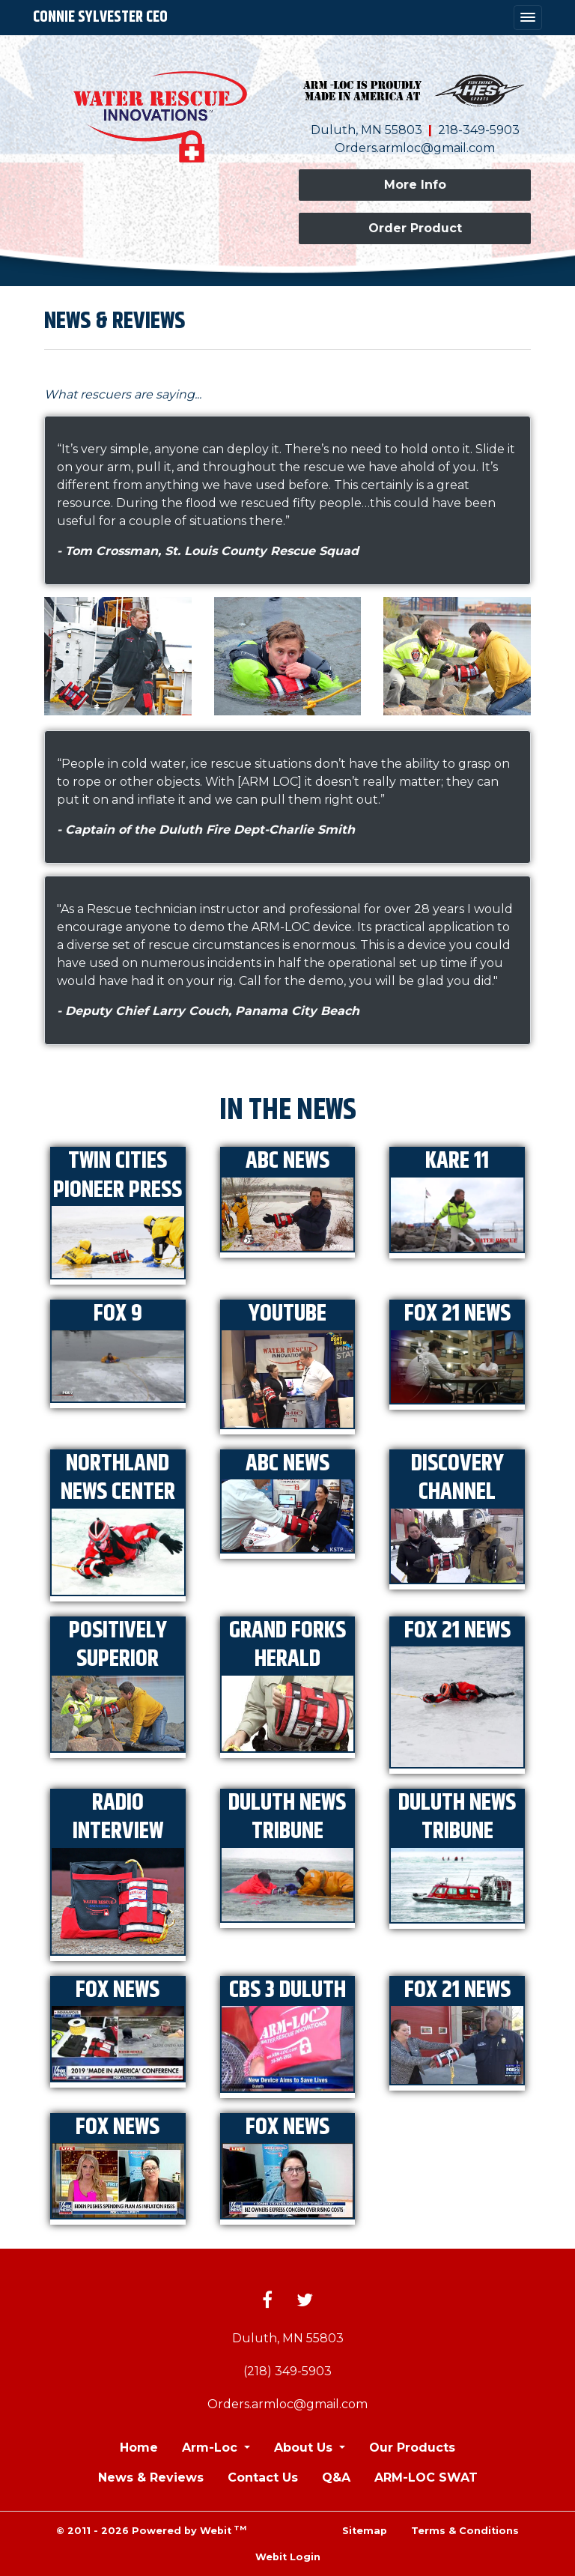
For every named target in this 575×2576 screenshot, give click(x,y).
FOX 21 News (457, 1314)
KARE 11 (457, 1161)
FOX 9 (118, 1314)
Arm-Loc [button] (211, 2447)
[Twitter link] (305, 2301)
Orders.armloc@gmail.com (415, 148)
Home (139, 2447)
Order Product (415, 228)
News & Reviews (151, 2477)
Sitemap (364, 2530)
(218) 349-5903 (287, 2371)
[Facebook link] (267, 2301)
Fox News (117, 1990)
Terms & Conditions (465, 2530)
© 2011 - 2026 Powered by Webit (151, 2530)
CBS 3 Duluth (287, 1990)
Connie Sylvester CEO (100, 17)
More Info (415, 185)
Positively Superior (118, 1645)
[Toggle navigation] (528, 17)
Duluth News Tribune (287, 1817)
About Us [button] (305, 2447)
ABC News (287, 1161)
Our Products (412, 2447)
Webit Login (287, 2557)
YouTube (287, 1314)
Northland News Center (118, 1478)
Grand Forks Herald (287, 1645)
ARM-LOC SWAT (426, 2477)
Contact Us (263, 2477)
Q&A (336, 2477)
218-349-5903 (479, 130)
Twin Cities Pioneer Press (117, 1175)
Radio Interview (118, 1817)
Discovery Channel (457, 1478)
